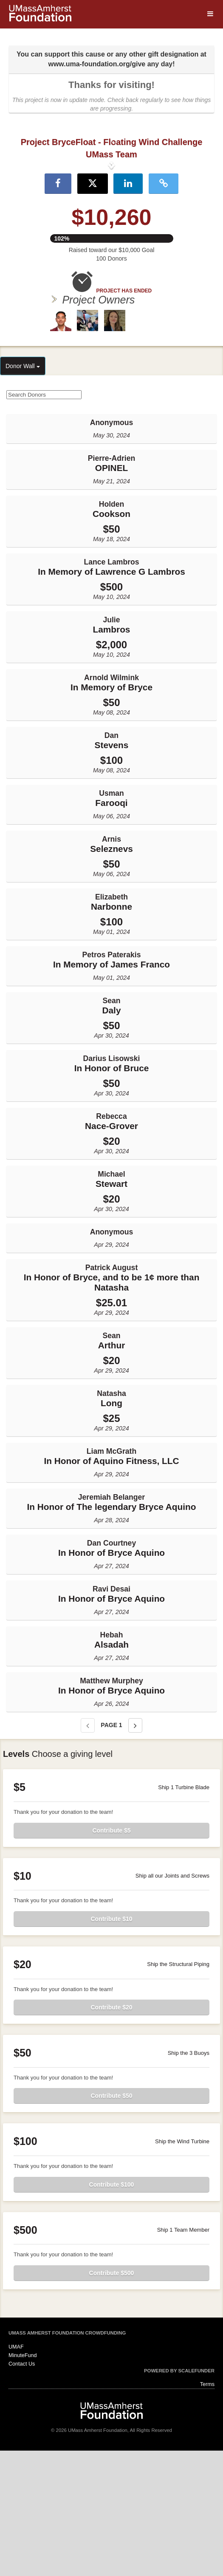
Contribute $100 (111, 2309)
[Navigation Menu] (210, 13)
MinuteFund (22, 2480)
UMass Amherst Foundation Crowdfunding (67, 2458)
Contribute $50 (111, 2221)
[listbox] (111, 227)
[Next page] (135, 1851)
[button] (17, 227)
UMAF (16, 2472)
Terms (207, 2510)
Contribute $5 (111, 1955)
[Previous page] (88, 1851)
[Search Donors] (44, 520)
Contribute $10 (111, 2044)
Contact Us (21, 2489)
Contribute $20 (111, 2132)
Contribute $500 (111, 2398)
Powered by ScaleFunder (179, 2495)
